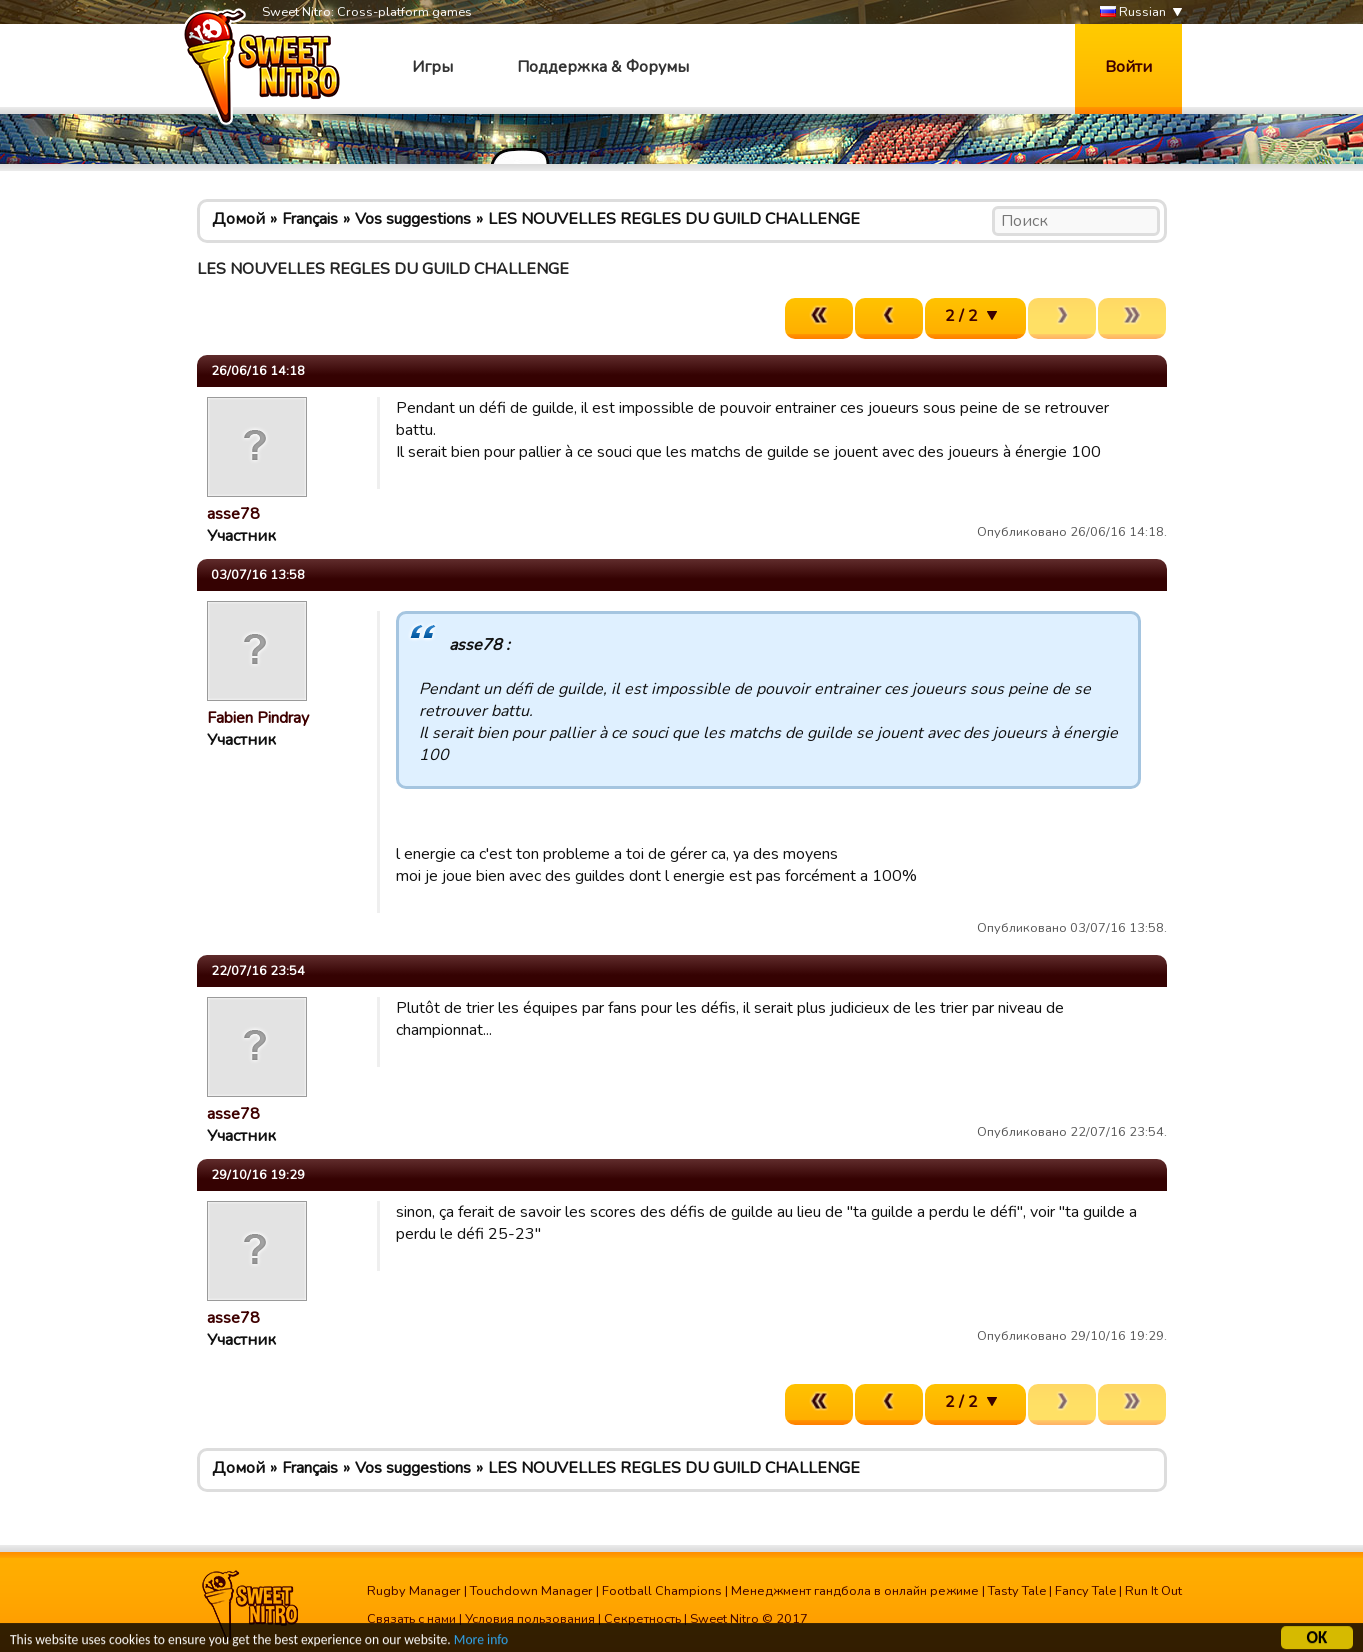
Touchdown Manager (531, 1591)
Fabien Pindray (258, 718)
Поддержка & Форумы (603, 67)
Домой (238, 219)
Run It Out (1153, 1591)
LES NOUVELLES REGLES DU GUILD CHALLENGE (674, 219)
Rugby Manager (414, 1591)
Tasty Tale (1017, 1591)
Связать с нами (411, 1619)
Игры (432, 67)
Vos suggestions (413, 219)
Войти (1128, 67)
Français (310, 219)
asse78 (233, 514)
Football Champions (662, 1591)
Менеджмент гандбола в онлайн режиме (855, 1591)
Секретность (642, 1619)
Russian (1133, 12)
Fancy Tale (1085, 1591)
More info (481, 1642)
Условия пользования (530, 1619)
